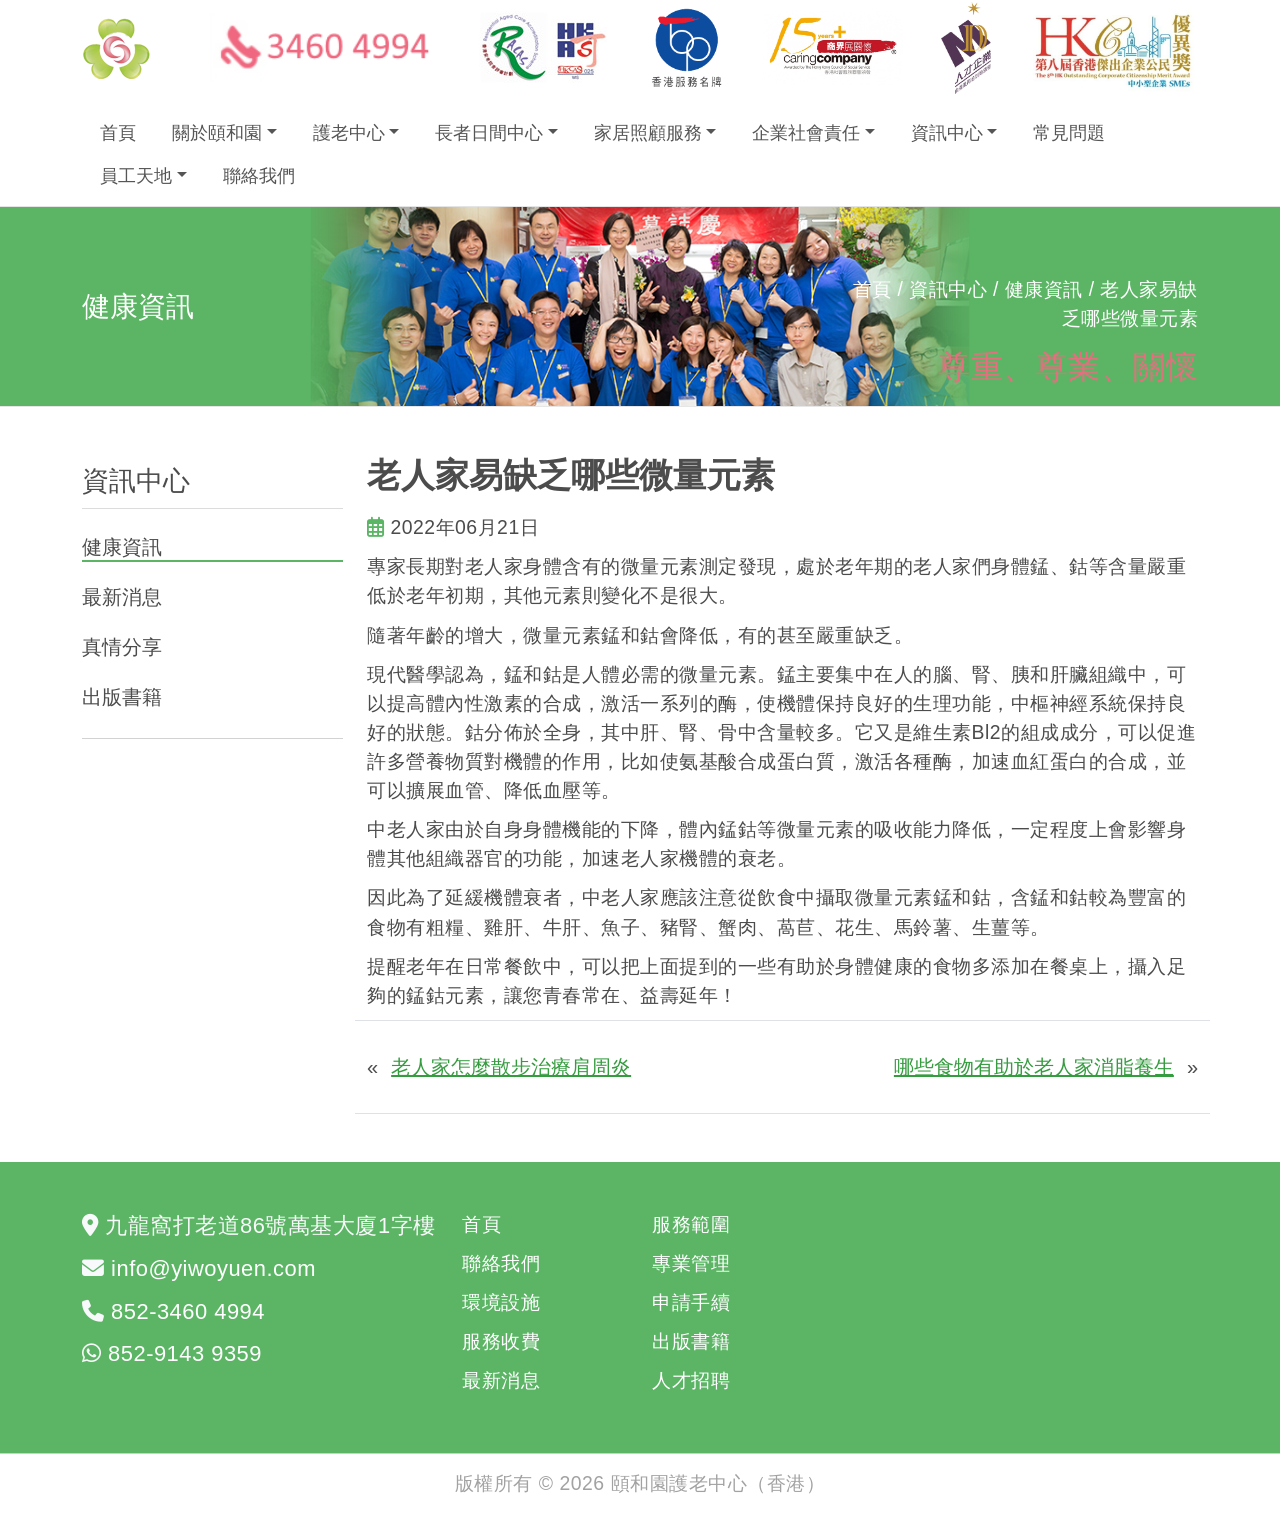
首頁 (118, 133)
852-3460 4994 (188, 1311)
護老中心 (349, 133)
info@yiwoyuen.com (213, 1268)
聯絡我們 (259, 176)
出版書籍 (122, 697)
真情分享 (122, 647)
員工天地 (136, 176)
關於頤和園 (217, 133)
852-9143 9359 (185, 1353)
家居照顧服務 (648, 133)
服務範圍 (691, 1224)
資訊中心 (947, 133)
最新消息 (122, 597)
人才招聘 (691, 1380)
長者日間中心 (489, 133)
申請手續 (691, 1302)
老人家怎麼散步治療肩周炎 (511, 1067)
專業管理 (691, 1263)
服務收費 (501, 1341)
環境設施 (501, 1302)
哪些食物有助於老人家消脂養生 (1034, 1067)
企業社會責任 (806, 133)
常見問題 (1069, 133)
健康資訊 (122, 547)
